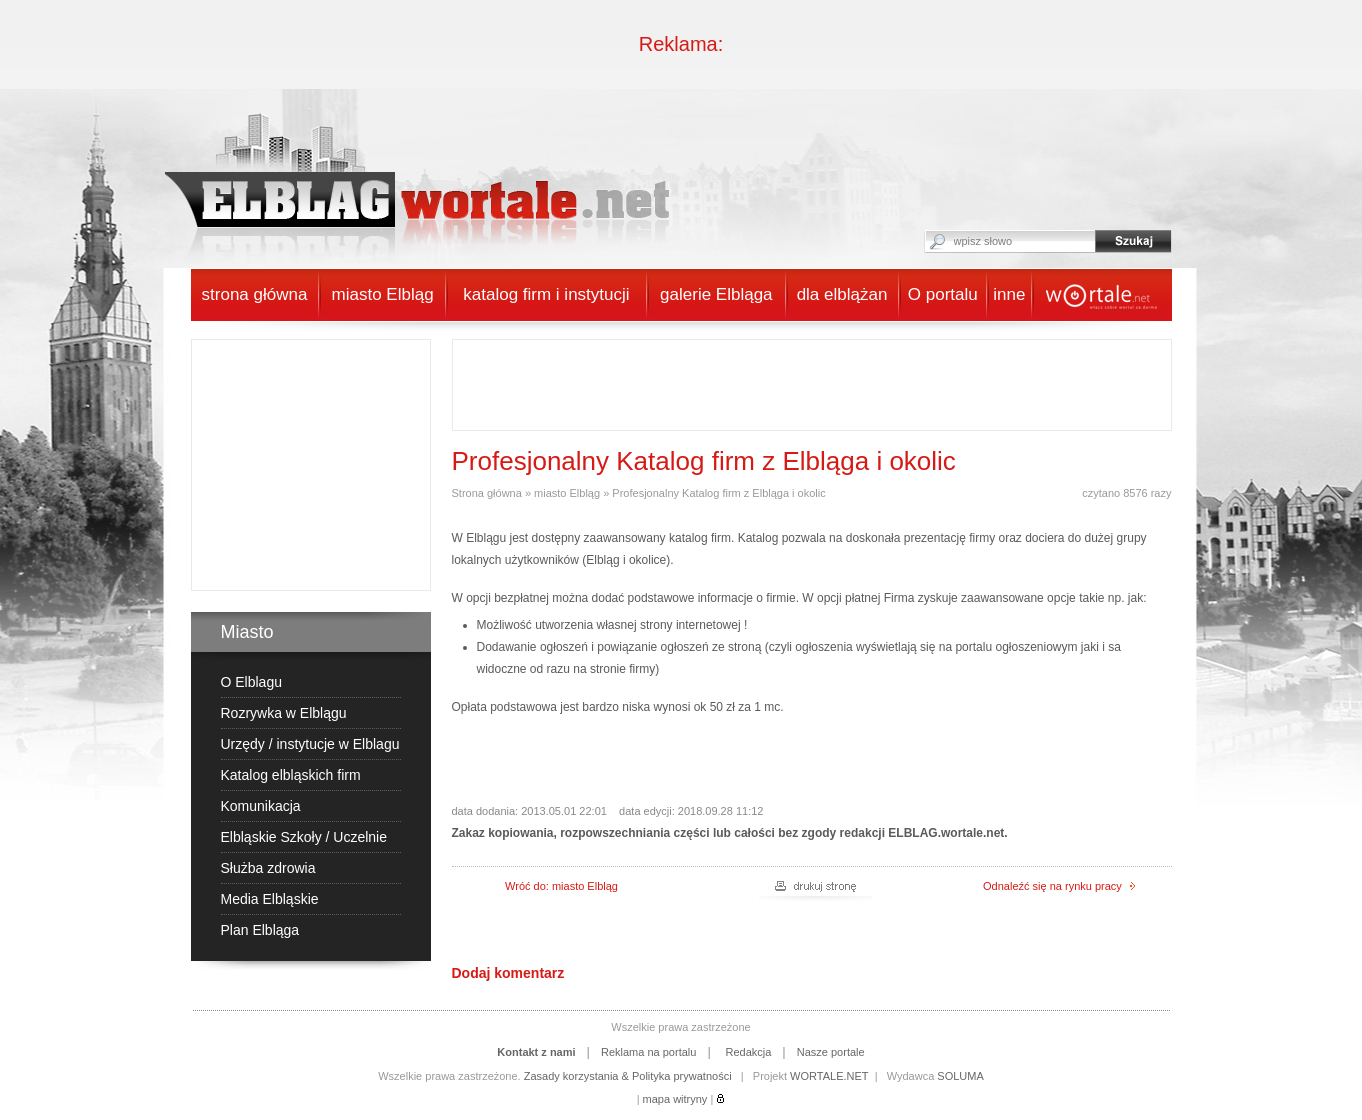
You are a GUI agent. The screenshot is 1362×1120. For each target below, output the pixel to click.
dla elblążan (842, 294)
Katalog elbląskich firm (291, 775)
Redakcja (748, 1052)
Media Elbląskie (270, 899)
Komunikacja (261, 806)
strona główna (255, 294)
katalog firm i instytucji (546, 294)
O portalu (943, 294)
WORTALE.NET (829, 1076)
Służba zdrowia (268, 868)
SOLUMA (960, 1076)
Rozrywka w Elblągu (284, 713)
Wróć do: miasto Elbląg (561, 886)
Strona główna (487, 493)
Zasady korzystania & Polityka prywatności (628, 1076)
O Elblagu (251, 682)
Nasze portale (831, 1052)
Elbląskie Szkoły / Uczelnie (304, 837)
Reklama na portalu (648, 1052)
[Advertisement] (317, 465)
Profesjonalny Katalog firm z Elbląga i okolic (718, 493)
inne (1009, 294)
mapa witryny (675, 1099)
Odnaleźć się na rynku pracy (1059, 886)
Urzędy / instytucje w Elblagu (310, 744)
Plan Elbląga (260, 930)
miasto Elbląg (383, 294)
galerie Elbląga (716, 294)
